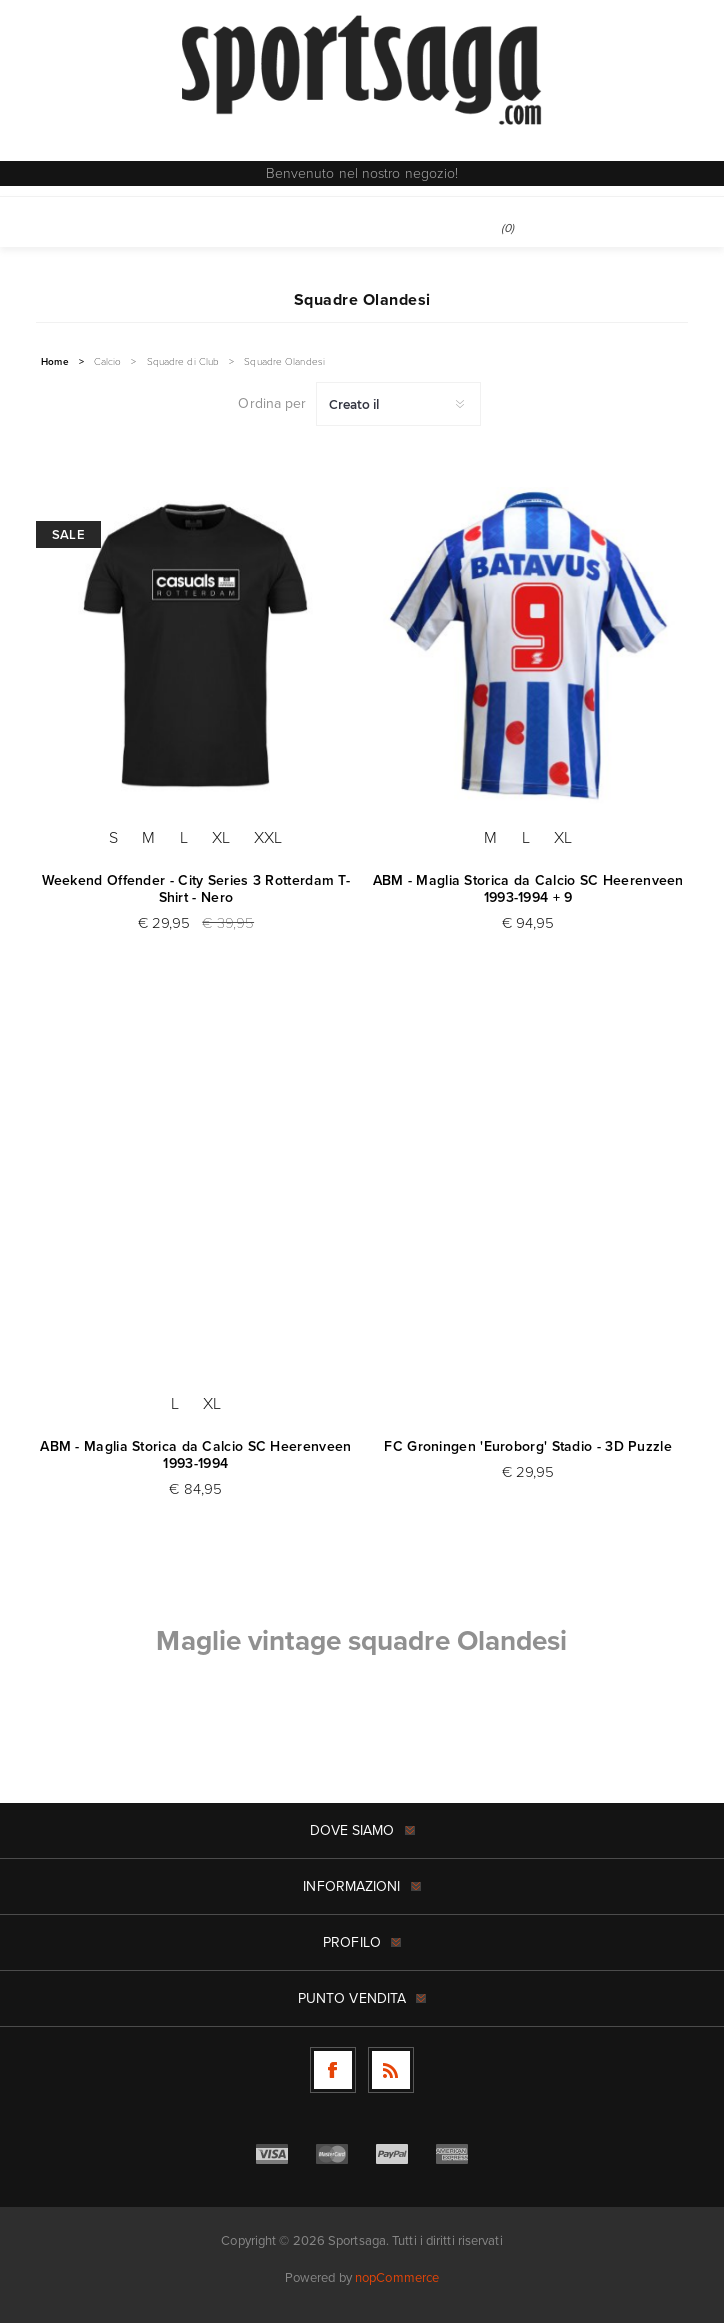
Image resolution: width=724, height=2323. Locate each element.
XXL (268, 837)
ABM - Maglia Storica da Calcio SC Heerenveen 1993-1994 (195, 1455)
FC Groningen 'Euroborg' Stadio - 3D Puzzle (528, 1446)
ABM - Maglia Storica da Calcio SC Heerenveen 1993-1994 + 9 (528, 889)
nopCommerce (397, 2277)
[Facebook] (333, 2070)
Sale (68, 534)
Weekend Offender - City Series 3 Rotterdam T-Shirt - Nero (196, 889)
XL (221, 837)
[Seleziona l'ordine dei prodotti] (398, 404)
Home (54, 362)
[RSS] (391, 2070)
